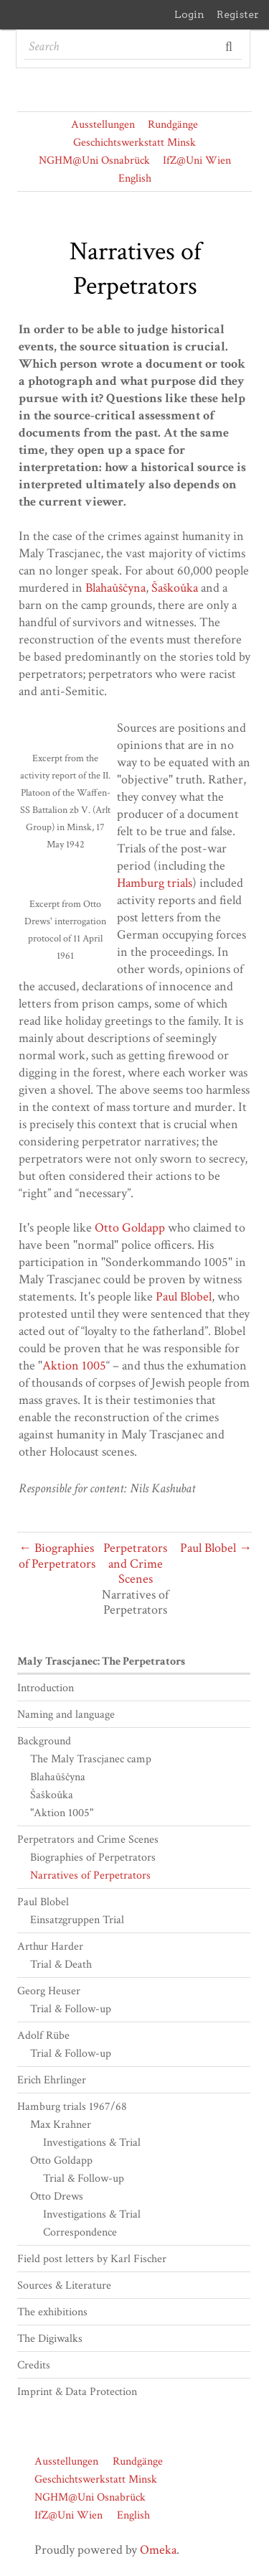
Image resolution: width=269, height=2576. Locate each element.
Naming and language (66, 1714)
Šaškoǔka (174, 588)
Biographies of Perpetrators (93, 1857)
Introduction (45, 1688)
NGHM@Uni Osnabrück (94, 160)
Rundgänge (173, 124)
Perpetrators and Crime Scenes (135, 1563)
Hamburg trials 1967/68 (72, 2106)
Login (189, 14)
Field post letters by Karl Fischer (91, 2258)
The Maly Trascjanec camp (90, 1759)
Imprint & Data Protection (77, 2391)
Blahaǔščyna (115, 588)
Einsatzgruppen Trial (77, 1920)
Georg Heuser (48, 1991)
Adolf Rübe (43, 2035)
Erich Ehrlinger (51, 2080)
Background (44, 1741)
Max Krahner (60, 2124)
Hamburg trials (154, 883)
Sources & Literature (64, 2285)
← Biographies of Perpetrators (57, 1556)
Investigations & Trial (92, 2142)
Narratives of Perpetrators (90, 1875)
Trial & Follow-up (70, 2009)
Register (238, 14)
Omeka (158, 2550)
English (134, 178)
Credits (33, 2365)
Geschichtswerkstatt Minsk (134, 142)
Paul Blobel (184, 1296)
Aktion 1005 (74, 1365)
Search (230, 47)
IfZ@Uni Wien (197, 160)
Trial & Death (61, 1964)
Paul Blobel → (216, 1548)
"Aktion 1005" (61, 1813)
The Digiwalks (49, 2338)
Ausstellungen (103, 124)
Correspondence (80, 2232)
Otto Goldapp (130, 1227)
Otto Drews (56, 2196)
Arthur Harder (50, 1946)
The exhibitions (52, 2312)
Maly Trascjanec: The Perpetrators (101, 1661)
